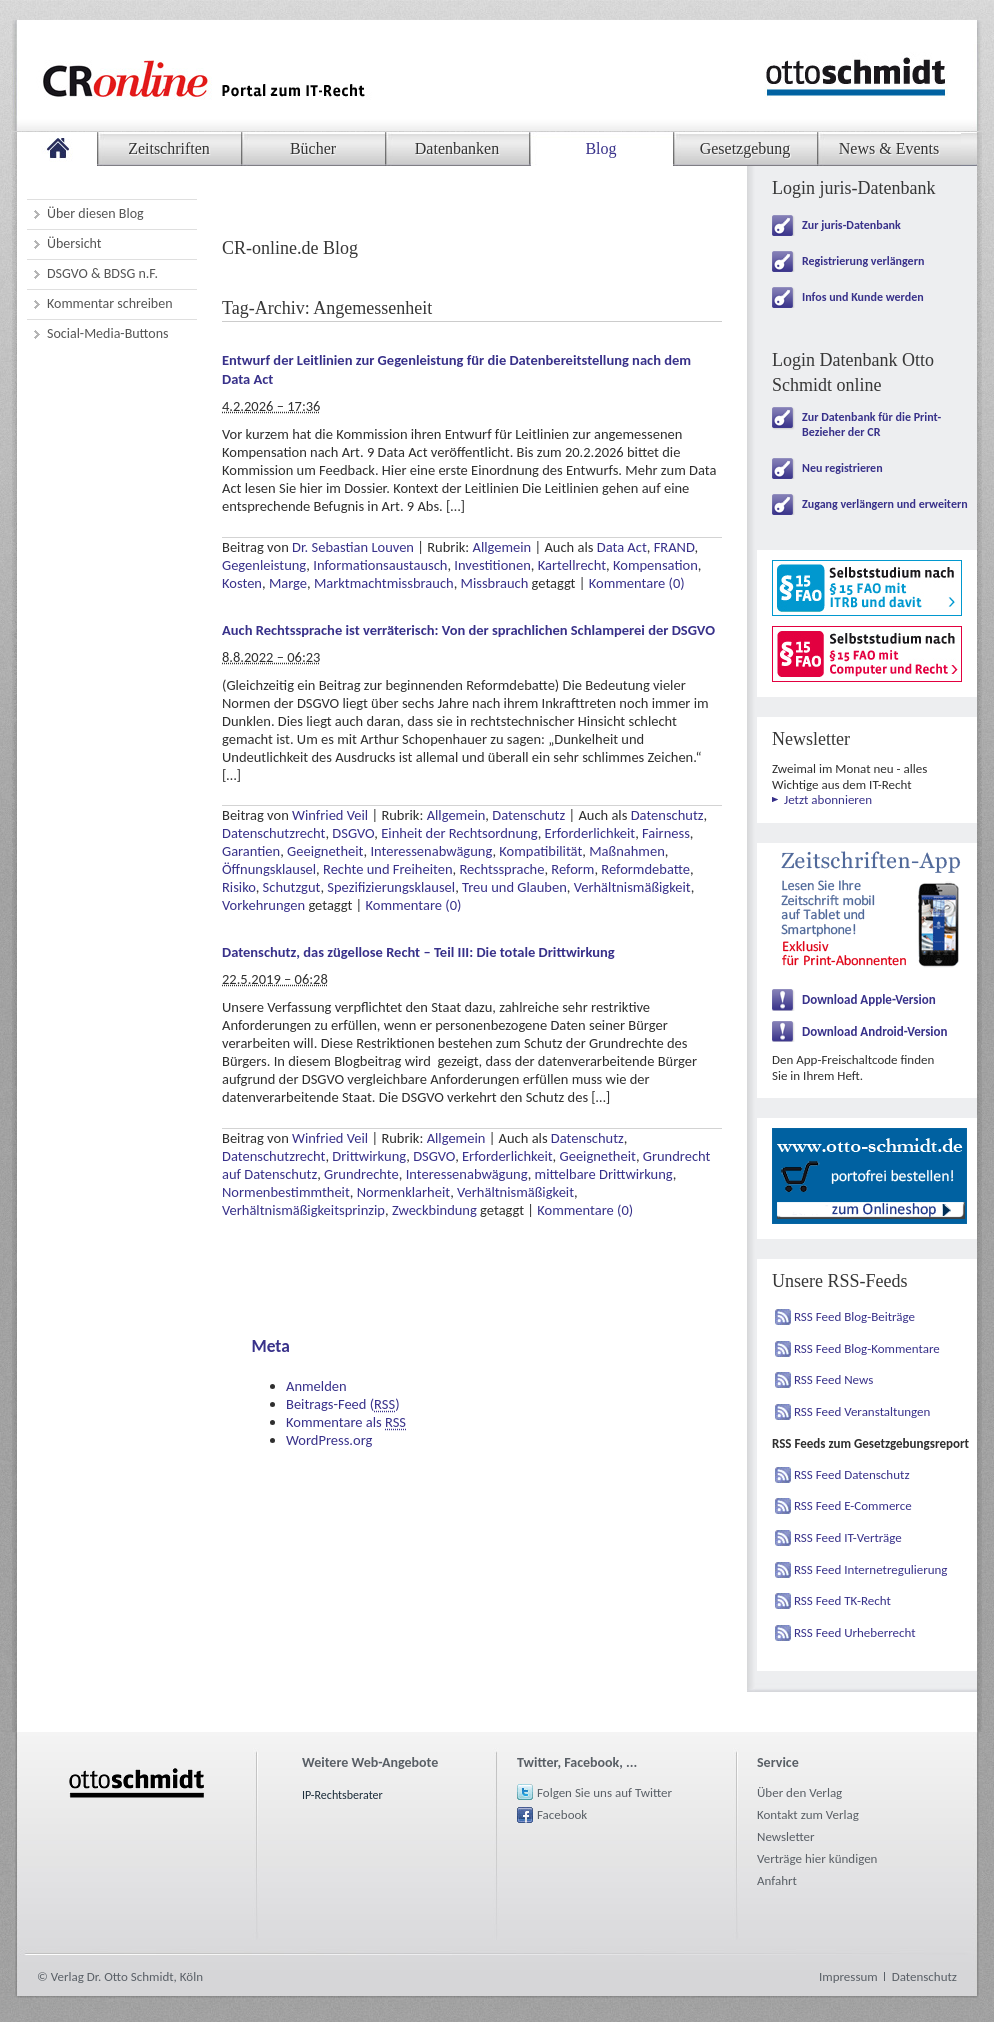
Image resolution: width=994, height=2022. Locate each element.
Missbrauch (495, 583)
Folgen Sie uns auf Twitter (604, 1792)
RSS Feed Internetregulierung (871, 1569)
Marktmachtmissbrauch (384, 583)
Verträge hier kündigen (817, 1858)
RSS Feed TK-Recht (842, 1600)
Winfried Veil (330, 815)
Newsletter (786, 1836)
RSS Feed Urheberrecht (855, 1632)
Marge (288, 583)
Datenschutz (528, 815)
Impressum (848, 1976)
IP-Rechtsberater (342, 1795)
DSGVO (353, 833)
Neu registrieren (842, 468)
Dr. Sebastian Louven (353, 547)
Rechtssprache (501, 869)
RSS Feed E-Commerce (853, 1505)
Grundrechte (361, 1174)
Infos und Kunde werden (863, 297)
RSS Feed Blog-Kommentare (867, 1348)
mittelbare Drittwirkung (604, 1174)
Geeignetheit (325, 851)
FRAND (674, 547)
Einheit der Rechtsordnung (459, 833)
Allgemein (502, 547)
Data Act (622, 547)
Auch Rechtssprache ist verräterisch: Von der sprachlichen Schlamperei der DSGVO (468, 630)
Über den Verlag (799, 1792)
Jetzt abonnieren (828, 799)
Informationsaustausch (380, 565)
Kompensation (655, 565)
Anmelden (316, 1386)
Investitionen (492, 565)
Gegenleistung (264, 565)
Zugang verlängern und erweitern (885, 504)
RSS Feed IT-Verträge (848, 1537)
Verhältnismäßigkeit (632, 887)
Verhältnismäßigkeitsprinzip (303, 1210)
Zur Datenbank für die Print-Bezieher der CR (871, 424)
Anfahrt (777, 1880)
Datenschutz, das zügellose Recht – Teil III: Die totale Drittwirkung (418, 952)
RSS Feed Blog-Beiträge (854, 1316)
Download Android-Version (875, 1031)
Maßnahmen (627, 851)
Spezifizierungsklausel (391, 887)
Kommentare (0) (637, 583)
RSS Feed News (833, 1379)
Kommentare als (346, 1422)
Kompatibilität (540, 851)
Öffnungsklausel (269, 869)
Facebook (562, 1814)
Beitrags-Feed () (343, 1404)
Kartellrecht (572, 565)
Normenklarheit (403, 1192)
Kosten (242, 583)
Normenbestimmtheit (286, 1192)
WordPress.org (329, 1440)
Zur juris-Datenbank (851, 225)
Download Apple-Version (869, 999)
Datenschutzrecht (273, 833)
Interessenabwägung (431, 851)
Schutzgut (292, 887)
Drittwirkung (369, 1156)
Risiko (239, 887)
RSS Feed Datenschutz (852, 1474)
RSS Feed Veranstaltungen (862, 1411)
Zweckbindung (434, 1210)
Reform (572, 869)
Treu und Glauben (514, 887)
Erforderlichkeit (590, 833)
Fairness (666, 833)
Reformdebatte (645, 869)
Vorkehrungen (263, 905)
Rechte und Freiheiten (388, 869)
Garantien (251, 851)
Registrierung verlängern (863, 261)
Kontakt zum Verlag (808, 1814)
